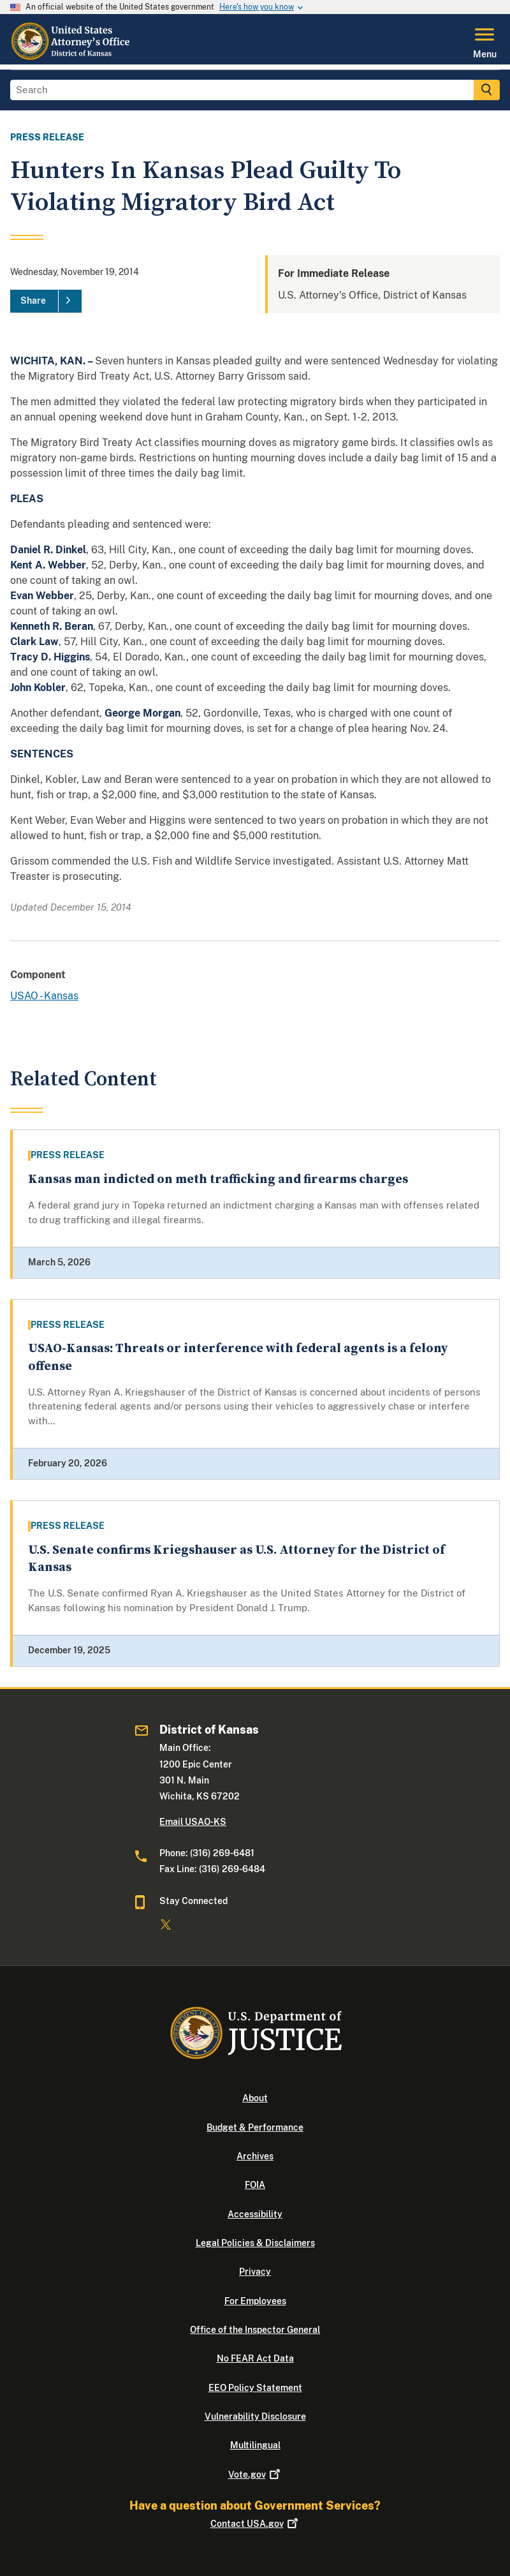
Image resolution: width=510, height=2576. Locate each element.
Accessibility (255, 2214)
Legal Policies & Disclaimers (255, 2243)
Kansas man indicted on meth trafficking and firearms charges (218, 1179)
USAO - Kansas (44, 996)
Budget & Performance (255, 2127)
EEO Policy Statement (255, 2388)
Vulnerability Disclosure (255, 2416)
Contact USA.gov (255, 2524)
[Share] (46, 301)
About (255, 2098)
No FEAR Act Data (255, 2358)
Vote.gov (255, 2474)
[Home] (71, 57)
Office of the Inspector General (255, 2330)
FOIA (255, 2185)
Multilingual (255, 2445)
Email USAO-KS (192, 1822)
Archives (255, 2156)
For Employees (255, 2301)
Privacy (255, 2272)
